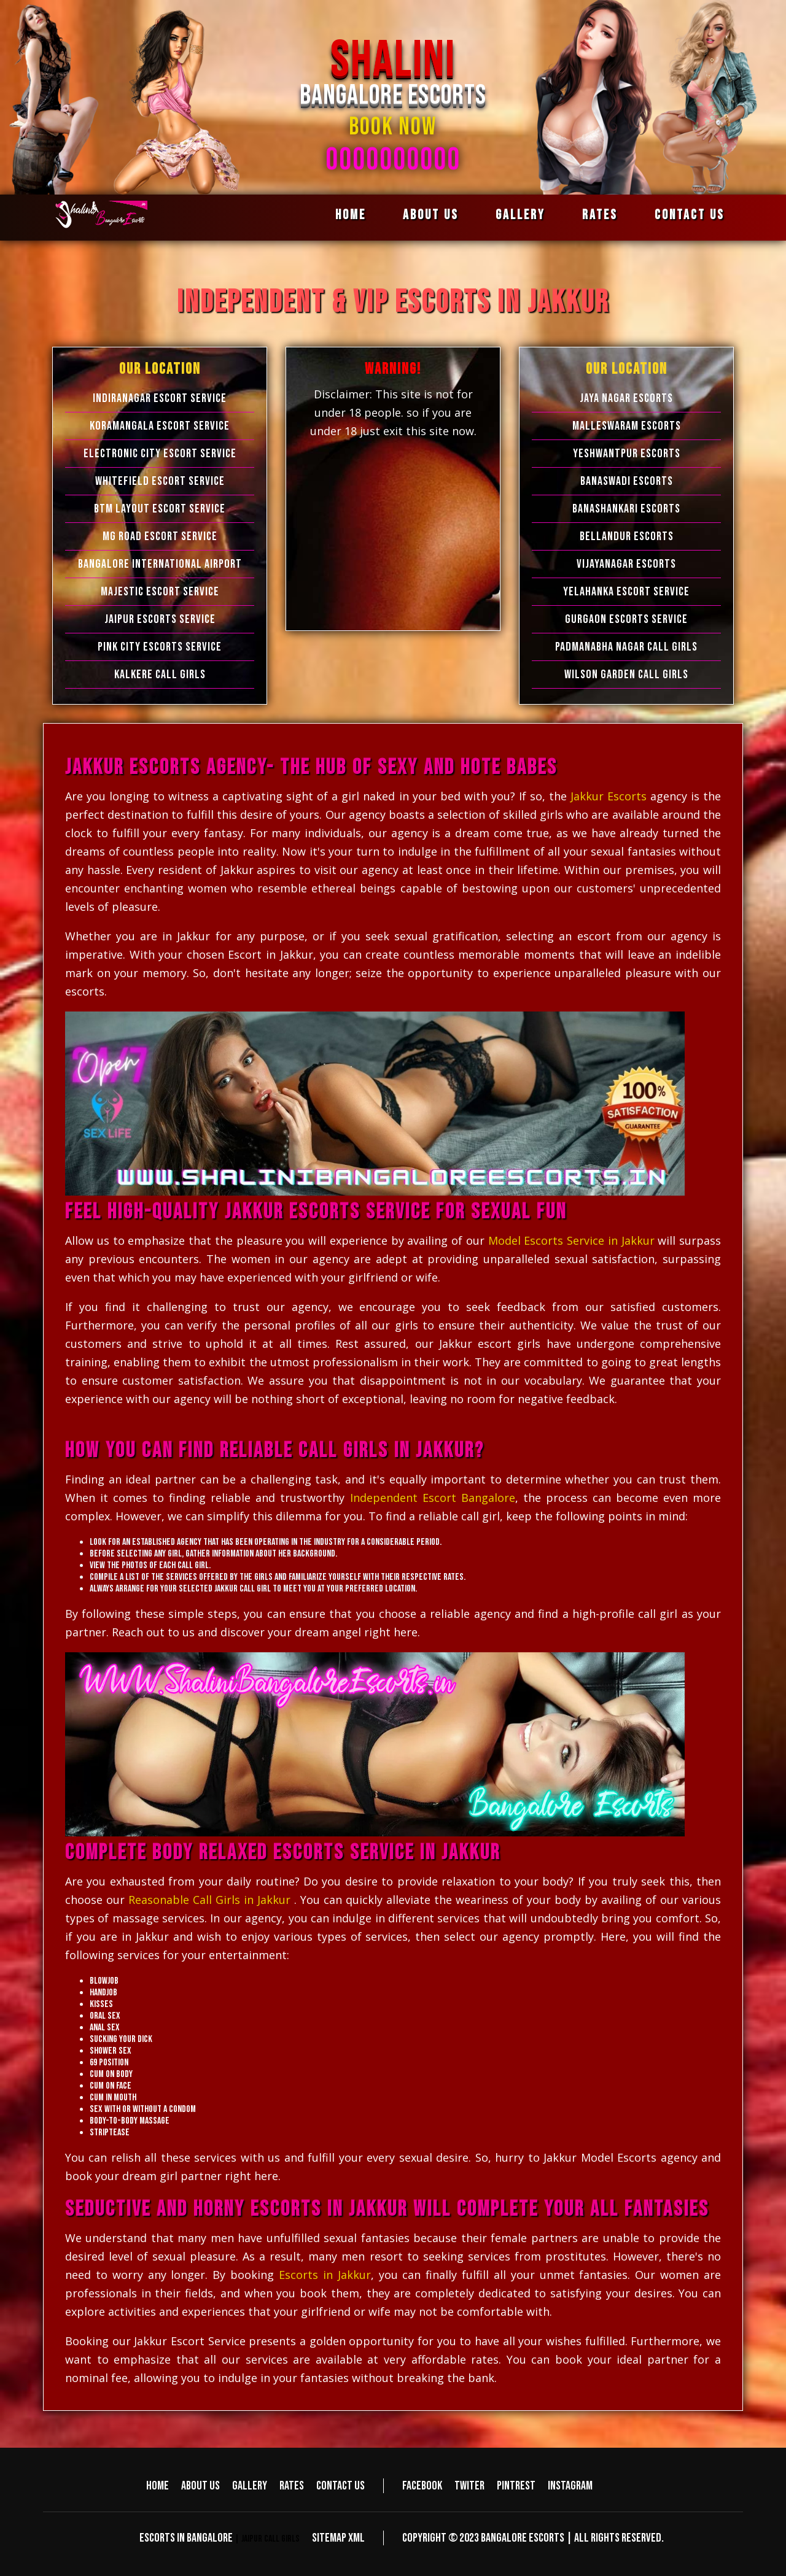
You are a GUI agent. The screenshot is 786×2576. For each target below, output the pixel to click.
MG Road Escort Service (160, 536)
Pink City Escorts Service (160, 647)
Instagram (570, 2485)
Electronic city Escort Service (160, 453)
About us (431, 215)
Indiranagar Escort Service (160, 398)
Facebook (422, 2485)
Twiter (469, 2485)
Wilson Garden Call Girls (626, 674)
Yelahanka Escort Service (626, 591)
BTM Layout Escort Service (159, 508)
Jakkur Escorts (610, 796)
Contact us (690, 215)
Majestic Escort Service (160, 591)
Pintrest (516, 2485)
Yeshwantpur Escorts (626, 453)
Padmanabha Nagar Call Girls (626, 647)
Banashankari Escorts (626, 508)
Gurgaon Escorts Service (626, 619)
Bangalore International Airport (160, 564)
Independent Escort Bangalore (432, 1497)
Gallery (520, 215)
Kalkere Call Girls (160, 674)
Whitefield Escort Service (160, 481)
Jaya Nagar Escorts (626, 398)
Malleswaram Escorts (626, 426)
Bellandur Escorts (627, 536)
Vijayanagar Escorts (626, 564)
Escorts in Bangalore (186, 2538)
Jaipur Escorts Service (160, 619)
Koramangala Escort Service (160, 426)
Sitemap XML (338, 2538)
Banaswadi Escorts (626, 481)
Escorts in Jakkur (325, 2274)
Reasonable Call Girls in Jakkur (209, 1899)
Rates (600, 215)
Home (350, 215)
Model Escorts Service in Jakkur (571, 1240)
